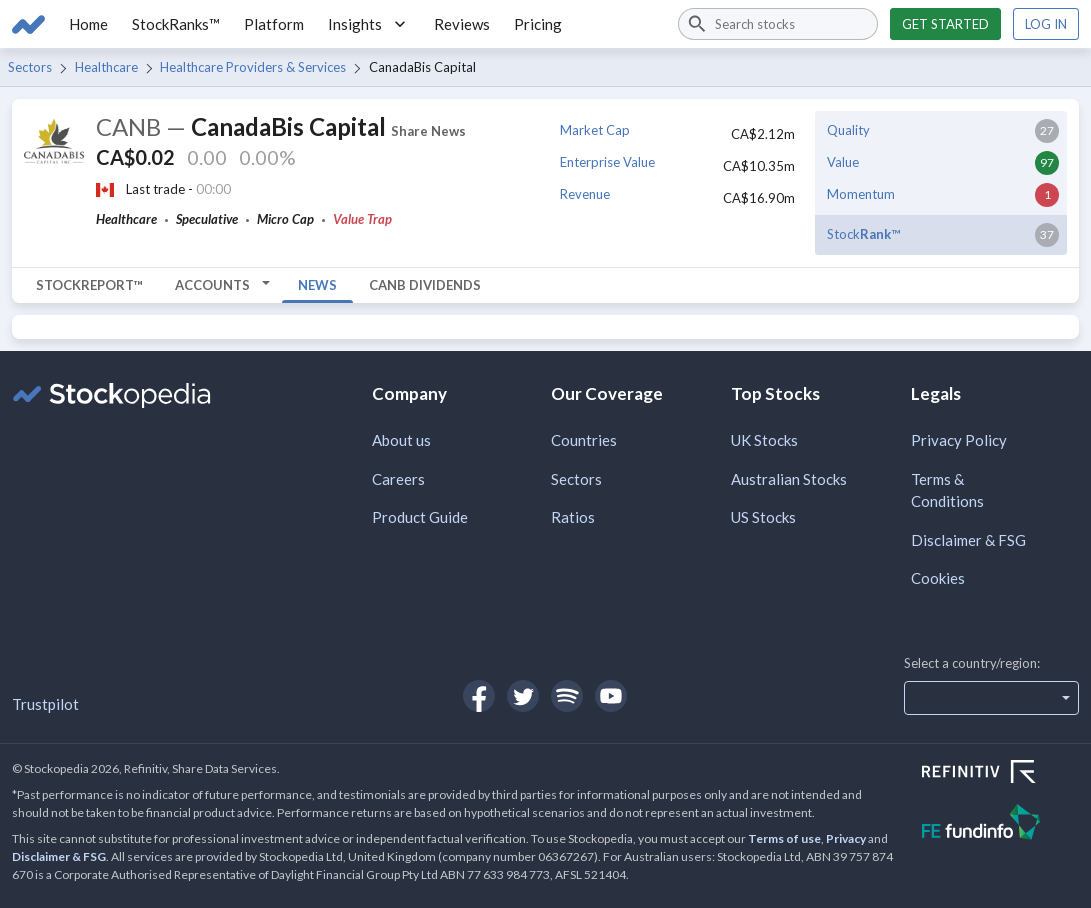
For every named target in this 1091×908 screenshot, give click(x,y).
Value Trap (362, 219)
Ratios (573, 517)
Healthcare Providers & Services (253, 67)
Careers (398, 479)
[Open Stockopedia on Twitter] (523, 696)
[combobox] (778, 24)
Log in (1046, 24)
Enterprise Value (607, 162)
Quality (848, 130)
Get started (945, 24)
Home (88, 24)
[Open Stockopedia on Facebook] (479, 696)
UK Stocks (764, 440)
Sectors (30, 67)
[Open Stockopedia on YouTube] (611, 696)
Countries (584, 440)
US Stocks (763, 517)
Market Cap (595, 130)
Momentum (861, 194)
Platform (274, 24)
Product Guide (420, 517)
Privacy (846, 838)
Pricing (538, 24)
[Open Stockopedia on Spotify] (567, 696)
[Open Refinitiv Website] (1000, 774)
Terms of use (784, 838)
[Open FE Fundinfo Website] (1000, 824)
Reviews (462, 24)
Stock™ (863, 234)
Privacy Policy (959, 440)
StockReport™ (89, 285)
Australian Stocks (789, 479)
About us (401, 440)
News (317, 285)
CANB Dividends (425, 285)
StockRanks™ (176, 24)
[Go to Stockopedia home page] (28, 24)
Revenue (585, 194)
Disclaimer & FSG (968, 540)
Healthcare (106, 67)
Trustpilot (45, 704)
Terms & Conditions (947, 490)
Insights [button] (369, 24)
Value (843, 162)
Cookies (938, 578)
